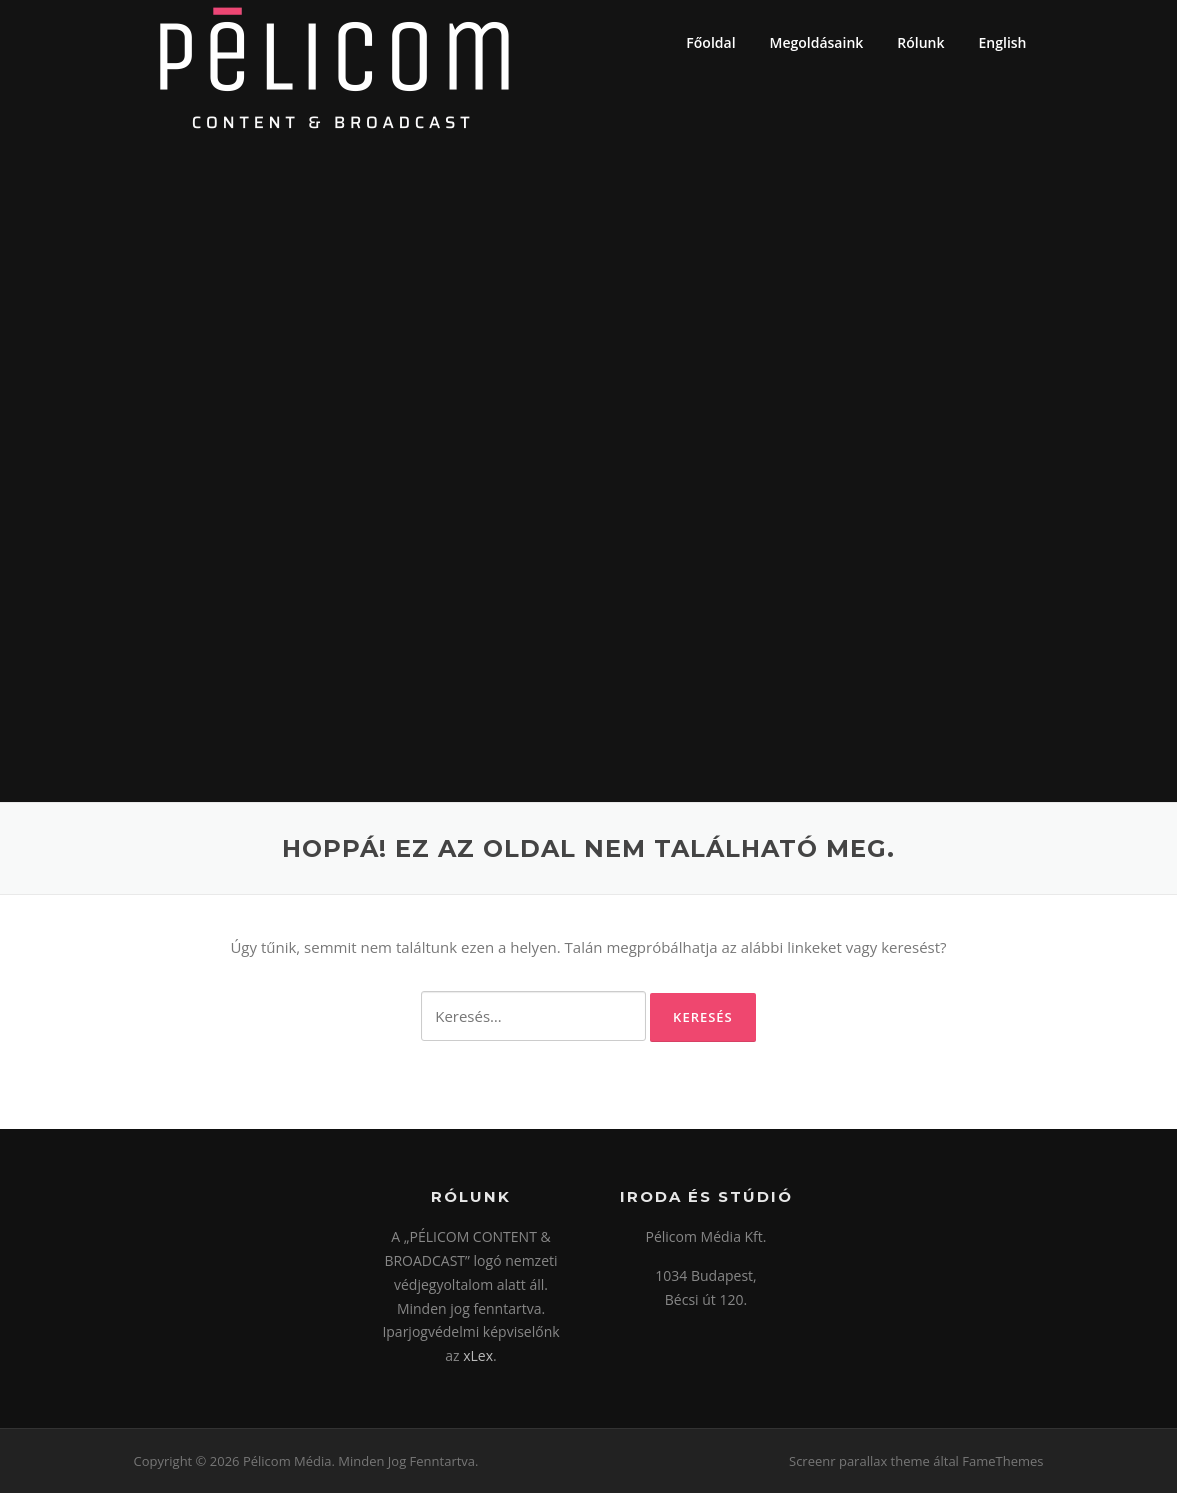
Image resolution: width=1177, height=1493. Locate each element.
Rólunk (920, 42)
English (1003, 42)
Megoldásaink (817, 42)
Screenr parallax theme (859, 1461)
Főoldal (710, 42)
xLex (478, 1355)
